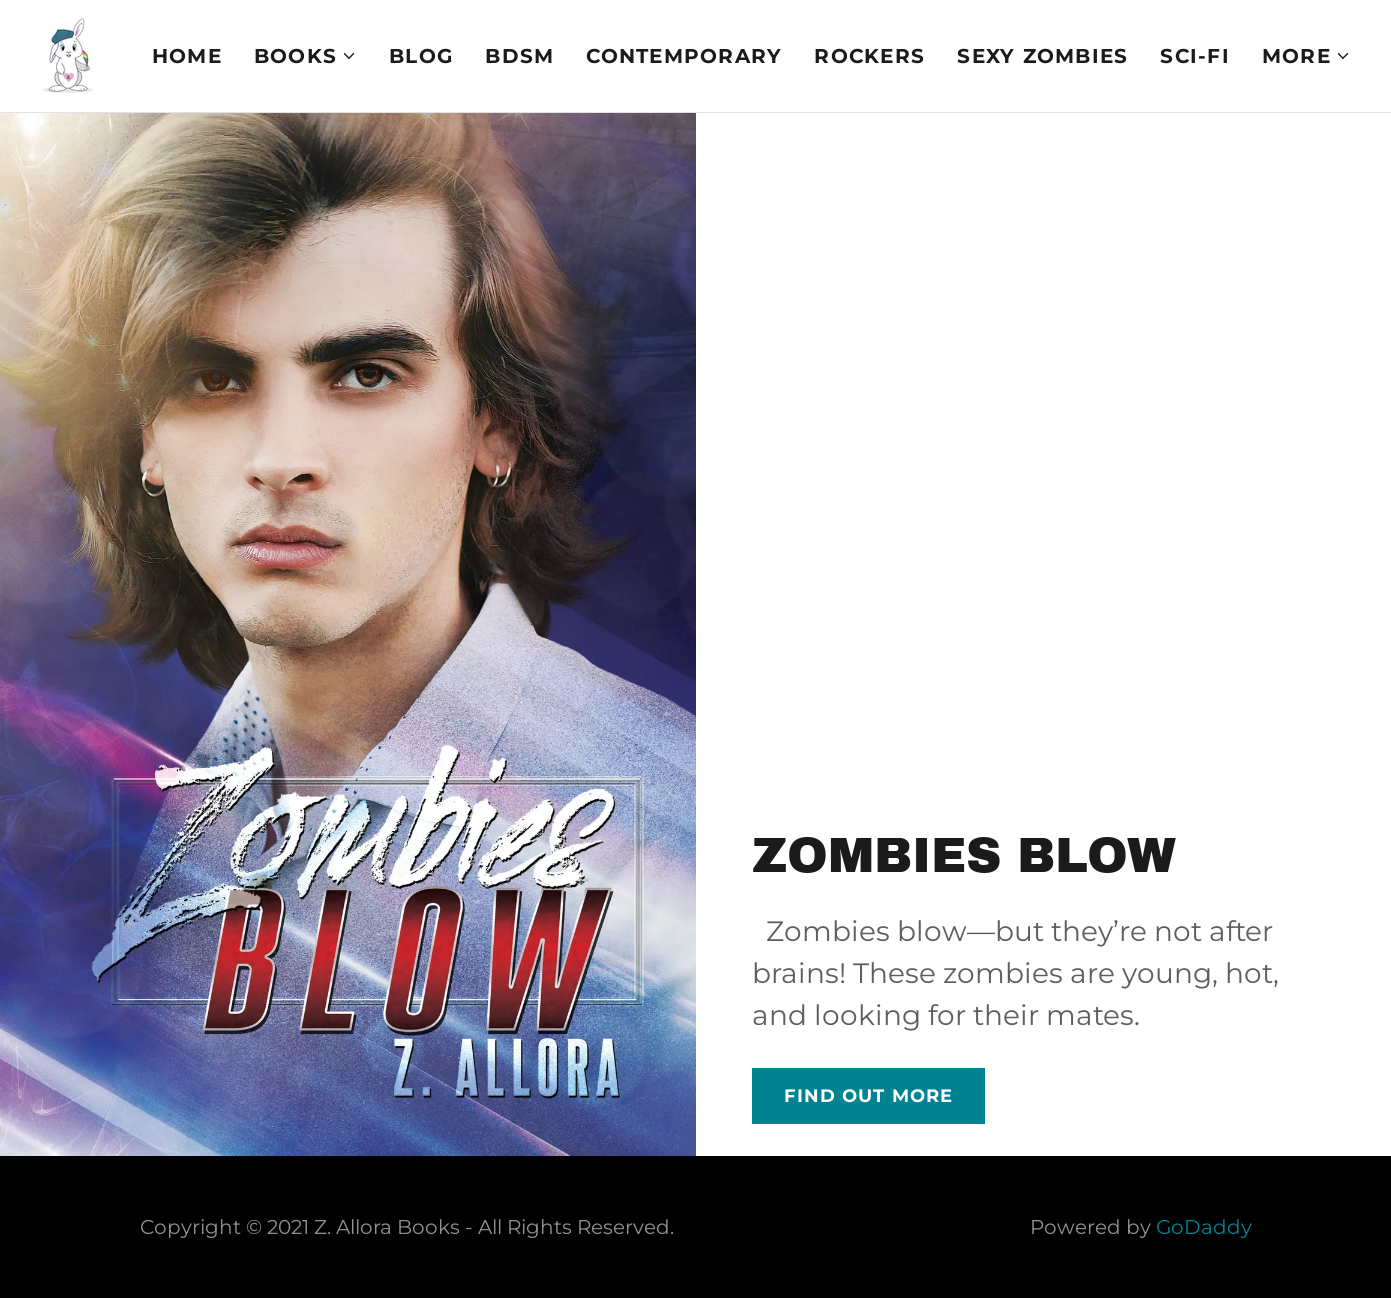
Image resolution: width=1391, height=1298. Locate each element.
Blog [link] (421, 56)
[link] (68, 54)
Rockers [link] (869, 56)
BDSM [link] (519, 56)
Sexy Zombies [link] (1042, 56)
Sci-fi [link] (1195, 56)
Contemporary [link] (684, 56)
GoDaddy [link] (1204, 1227)
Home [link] (187, 56)
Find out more (869, 1096)
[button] (305, 56)
